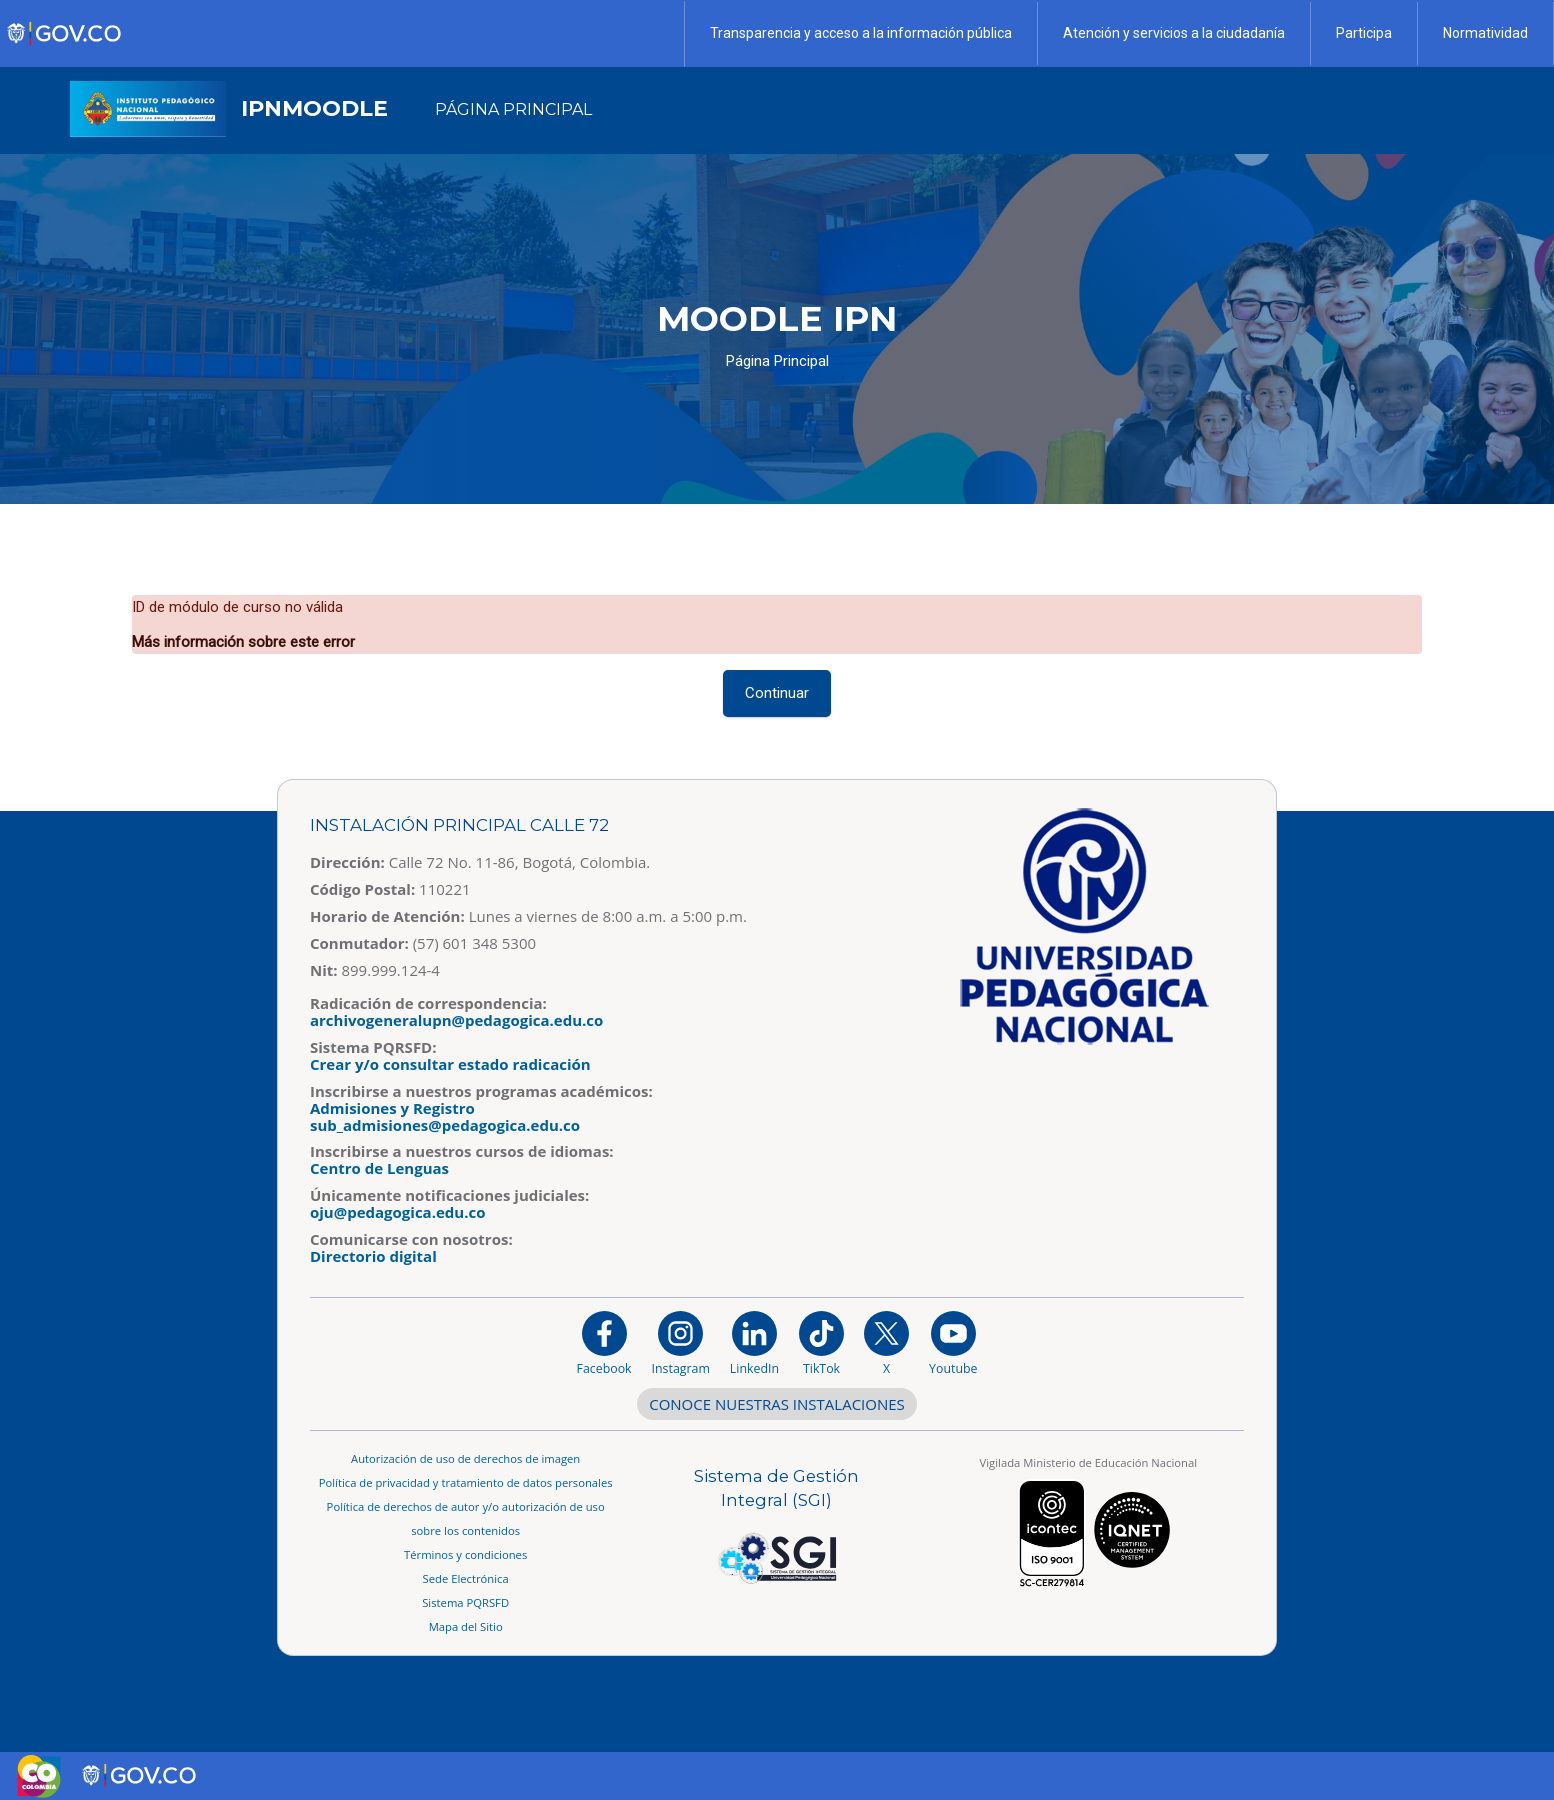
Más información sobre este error (243, 642)
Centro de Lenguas (379, 1168)
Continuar (777, 693)
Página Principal (777, 361)
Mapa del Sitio (466, 1626)
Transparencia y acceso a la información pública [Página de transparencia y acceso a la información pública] (861, 33)
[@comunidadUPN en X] (886, 1343)
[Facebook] (604, 1343)
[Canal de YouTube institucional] (953, 1343)
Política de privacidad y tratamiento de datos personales (466, 1482)
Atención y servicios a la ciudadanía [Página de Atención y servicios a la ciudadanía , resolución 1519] (1174, 33)
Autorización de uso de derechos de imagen (465, 1458)
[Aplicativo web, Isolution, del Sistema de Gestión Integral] (777, 1525)
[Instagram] (681, 1343)
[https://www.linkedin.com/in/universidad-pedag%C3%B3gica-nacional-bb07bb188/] (754, 1343)
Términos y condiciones (465, 1554)
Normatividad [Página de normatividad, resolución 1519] (1485, 33)
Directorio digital (373, 1256)
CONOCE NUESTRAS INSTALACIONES (777, 1404)
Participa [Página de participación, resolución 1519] (1364, 33)
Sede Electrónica (466, 1578)
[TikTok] (821, 1343)
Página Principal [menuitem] (513, 109)
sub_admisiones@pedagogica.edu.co (445, 1125)
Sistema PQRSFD (465, 1602)
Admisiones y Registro (392, 1108)
